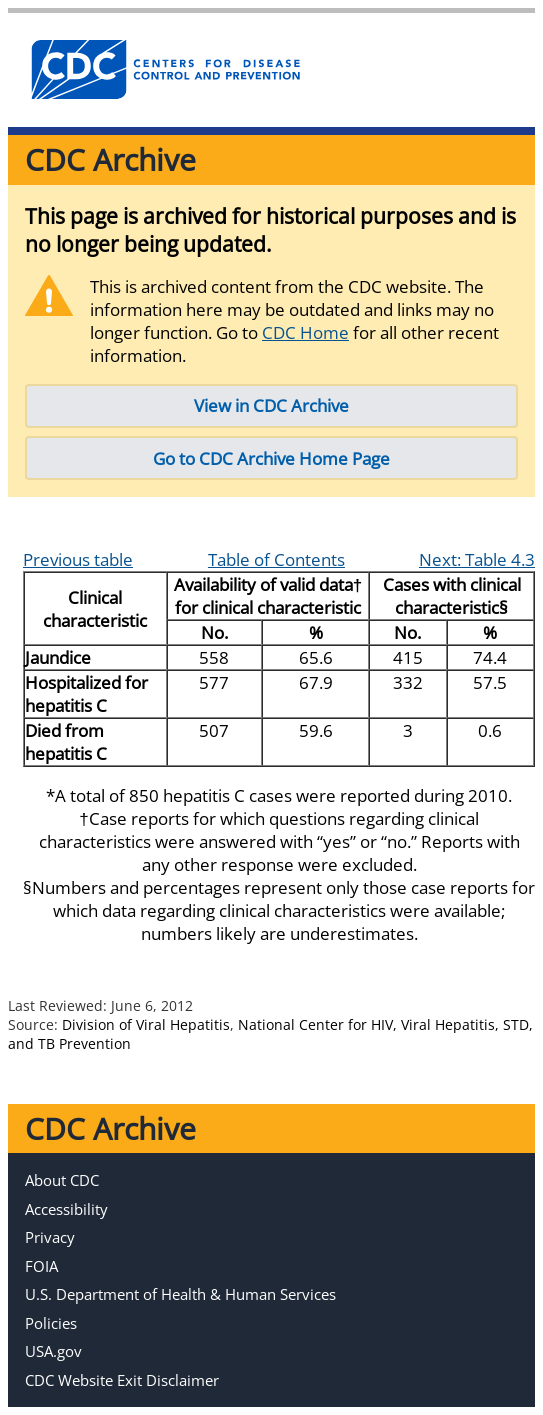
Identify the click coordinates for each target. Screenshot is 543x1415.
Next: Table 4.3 (477, 559)
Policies (51, 1323)
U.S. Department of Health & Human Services (180, 1294)
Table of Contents (276, 559)
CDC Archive (110, 159)
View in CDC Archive (271, 405)
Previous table (78, 559)
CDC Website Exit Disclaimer (122, 1380)
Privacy (50, 1237)
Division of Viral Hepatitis (146, 1024)
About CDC (62, 1180)
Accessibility (66, 1209)
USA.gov (53, 1351)
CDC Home (305, 332)
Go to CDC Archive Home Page (271, 458)
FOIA (41, 1266)
